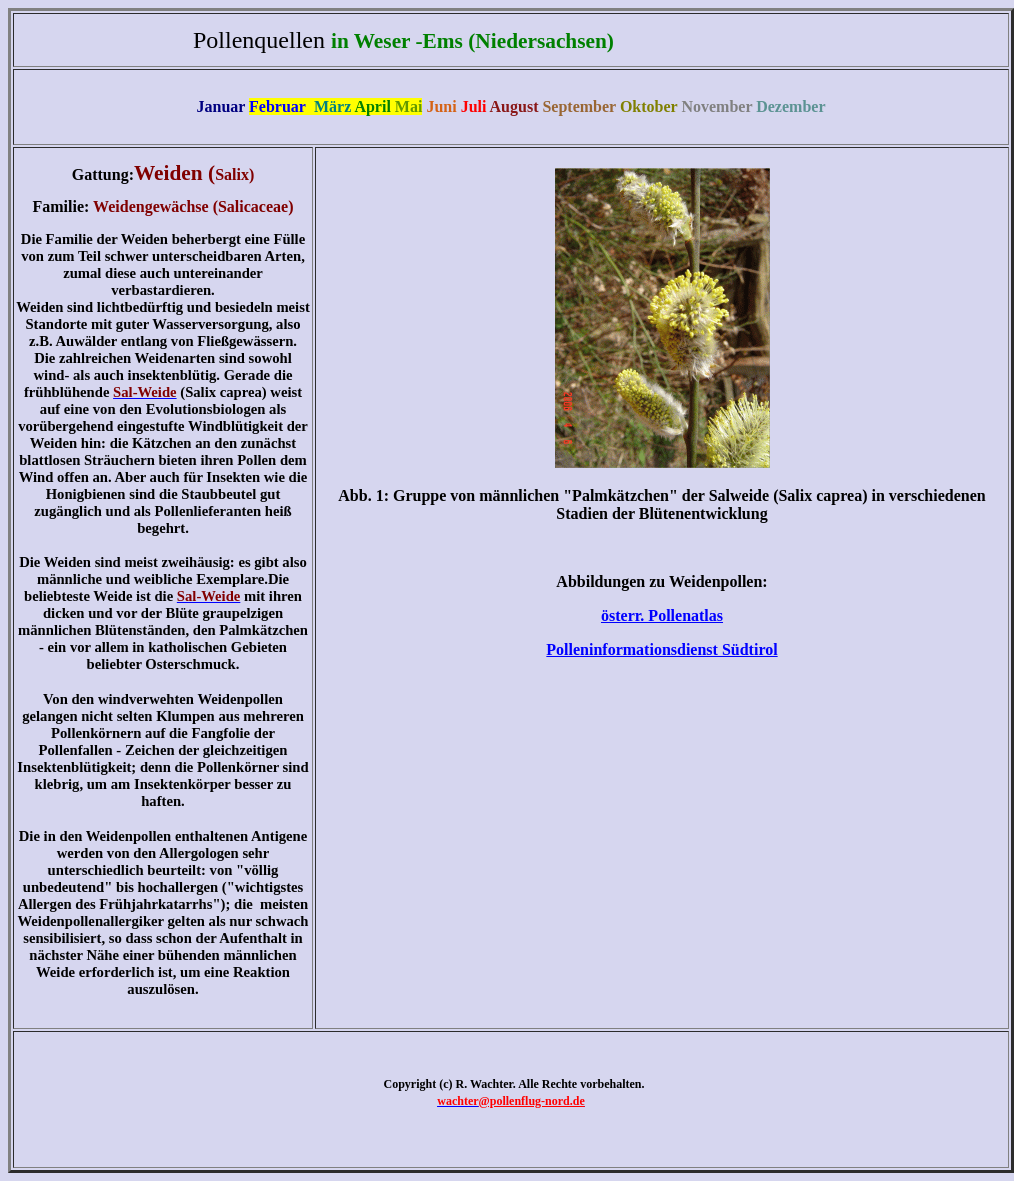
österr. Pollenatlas (662, 615)
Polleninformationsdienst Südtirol (661, 649)
